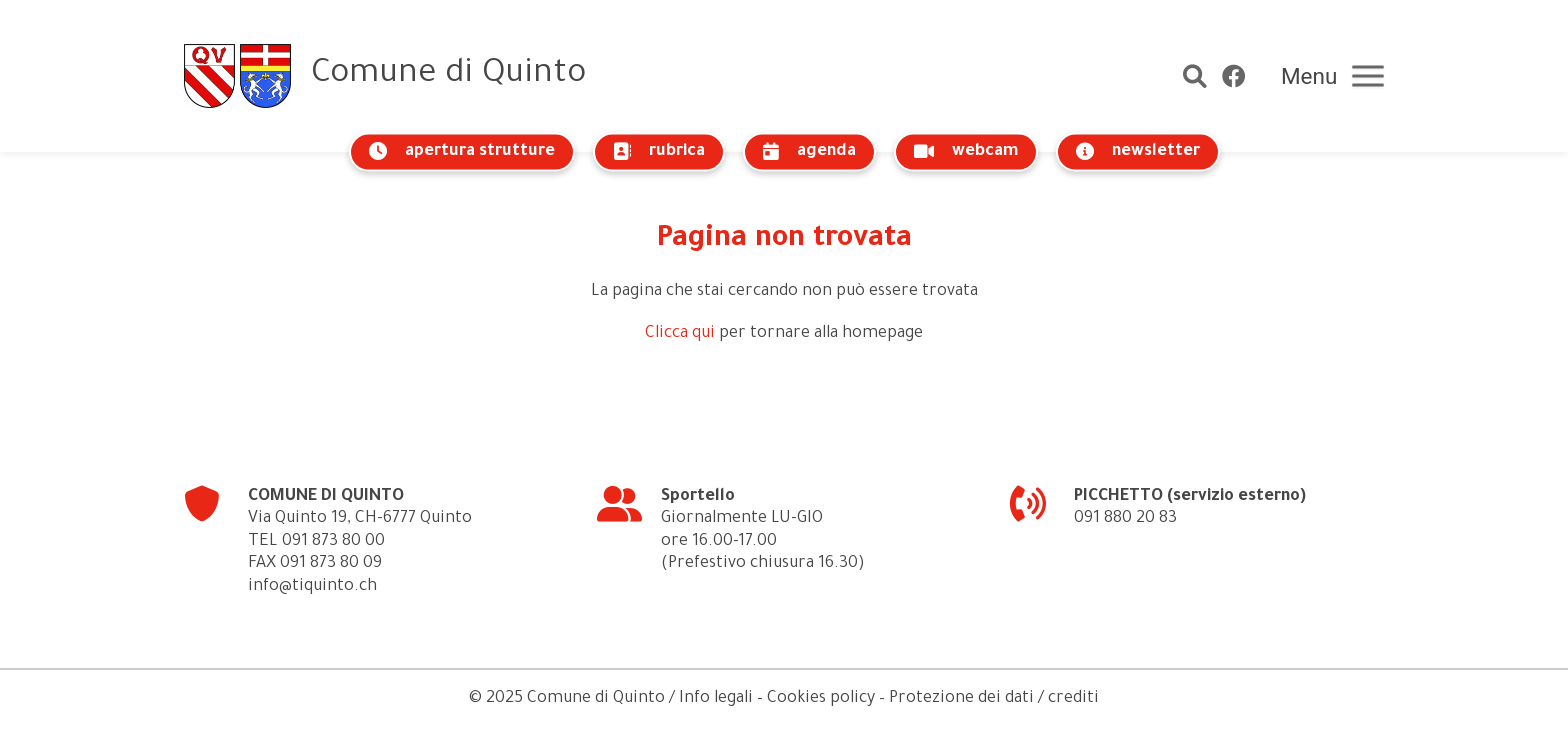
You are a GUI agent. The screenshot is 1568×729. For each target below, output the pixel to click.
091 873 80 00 (333, 542)
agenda (809, 151)
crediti (1073, 699)
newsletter (1138, 151)
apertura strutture (462, 151)
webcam (966, 151)
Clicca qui (680, 334)
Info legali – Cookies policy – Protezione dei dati (856, 699)
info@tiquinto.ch (312, 587)
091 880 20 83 (1125, 519)
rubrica (659, 151)
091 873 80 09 (331, 564)
